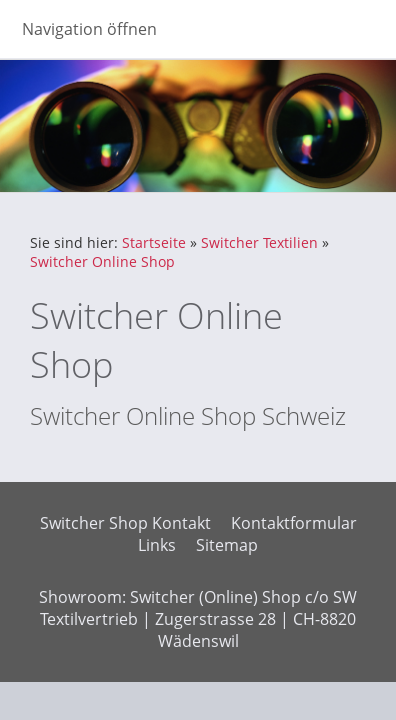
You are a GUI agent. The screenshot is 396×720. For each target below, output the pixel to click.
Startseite (154, 242)
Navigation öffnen (89, 29)
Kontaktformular (294, 523)
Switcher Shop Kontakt (125, 523)
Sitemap (227, 545)
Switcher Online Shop (102, 261)
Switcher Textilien (259, 242)
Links (157, 545)
